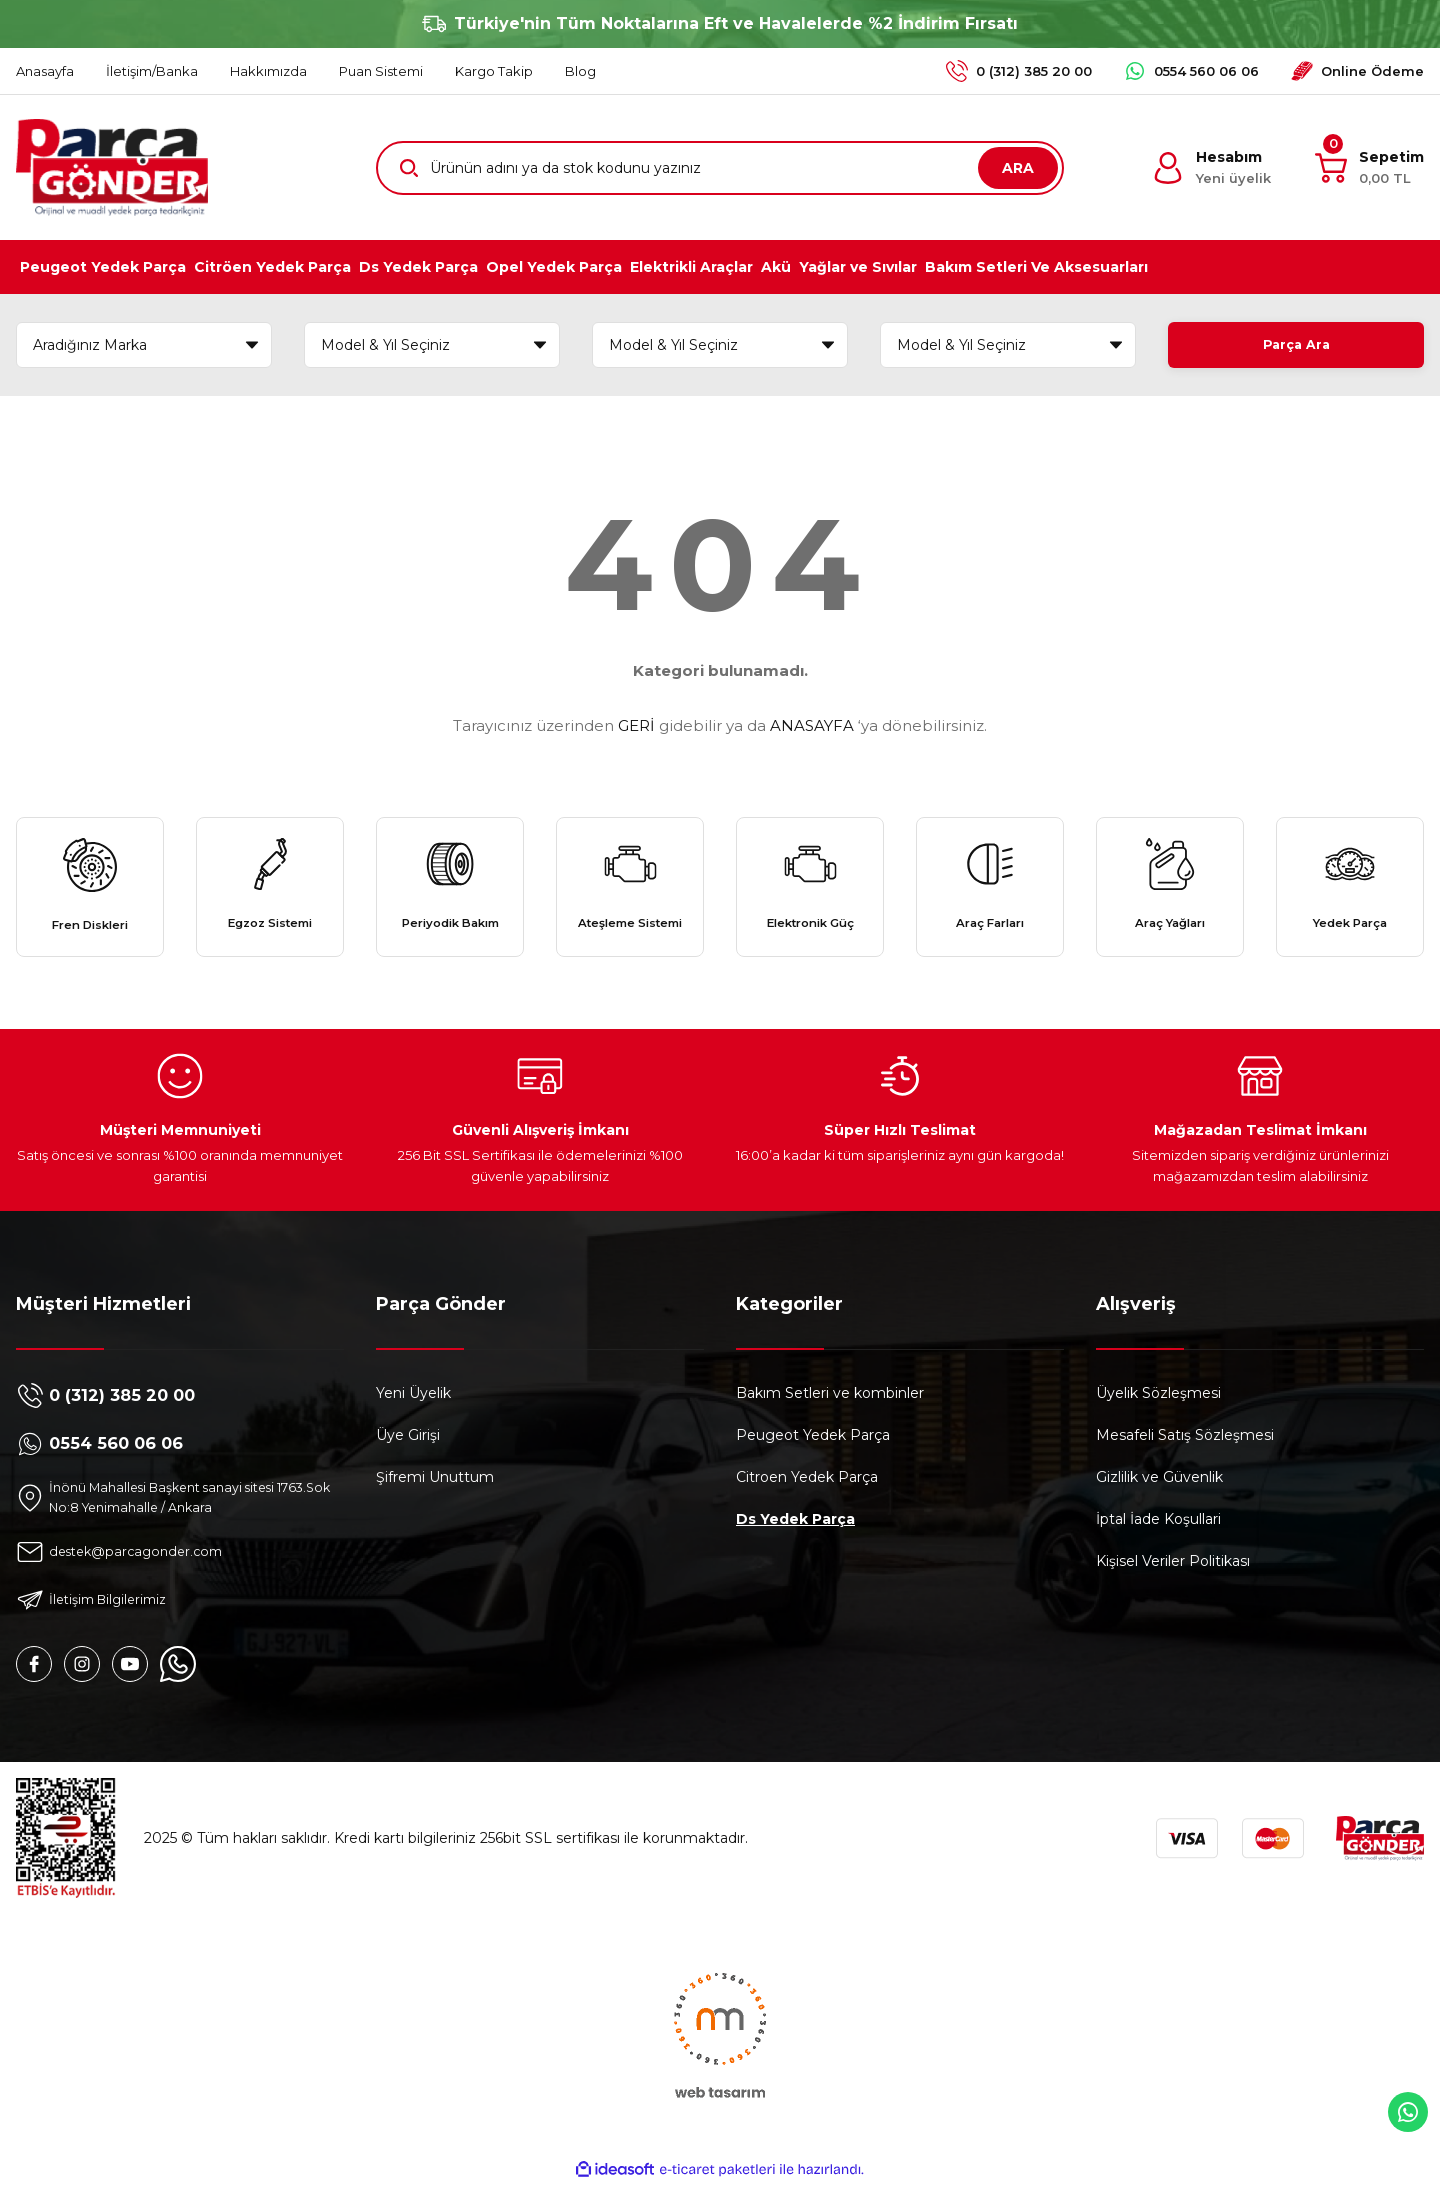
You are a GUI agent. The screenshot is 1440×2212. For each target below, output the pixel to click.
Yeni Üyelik (413, 1418)
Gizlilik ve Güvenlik (1159, 1502)
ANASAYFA (812, 725)
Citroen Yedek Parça (807, 1502)
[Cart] (1369, 168)
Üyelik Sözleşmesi (1158, 1418)
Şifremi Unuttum (435, 1502)
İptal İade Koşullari (1158, 1544)
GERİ (636, 725)
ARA (1018, 168)
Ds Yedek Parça (795, 1544)
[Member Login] (1211, 168)
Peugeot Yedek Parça (813, 1460)
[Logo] (112, 167)
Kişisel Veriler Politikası (1173, 1586)
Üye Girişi (408, 1460)
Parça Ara (1296, 345)
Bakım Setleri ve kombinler (830, 1418)
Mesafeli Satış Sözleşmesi (1185, 1460)
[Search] (720, 168)
